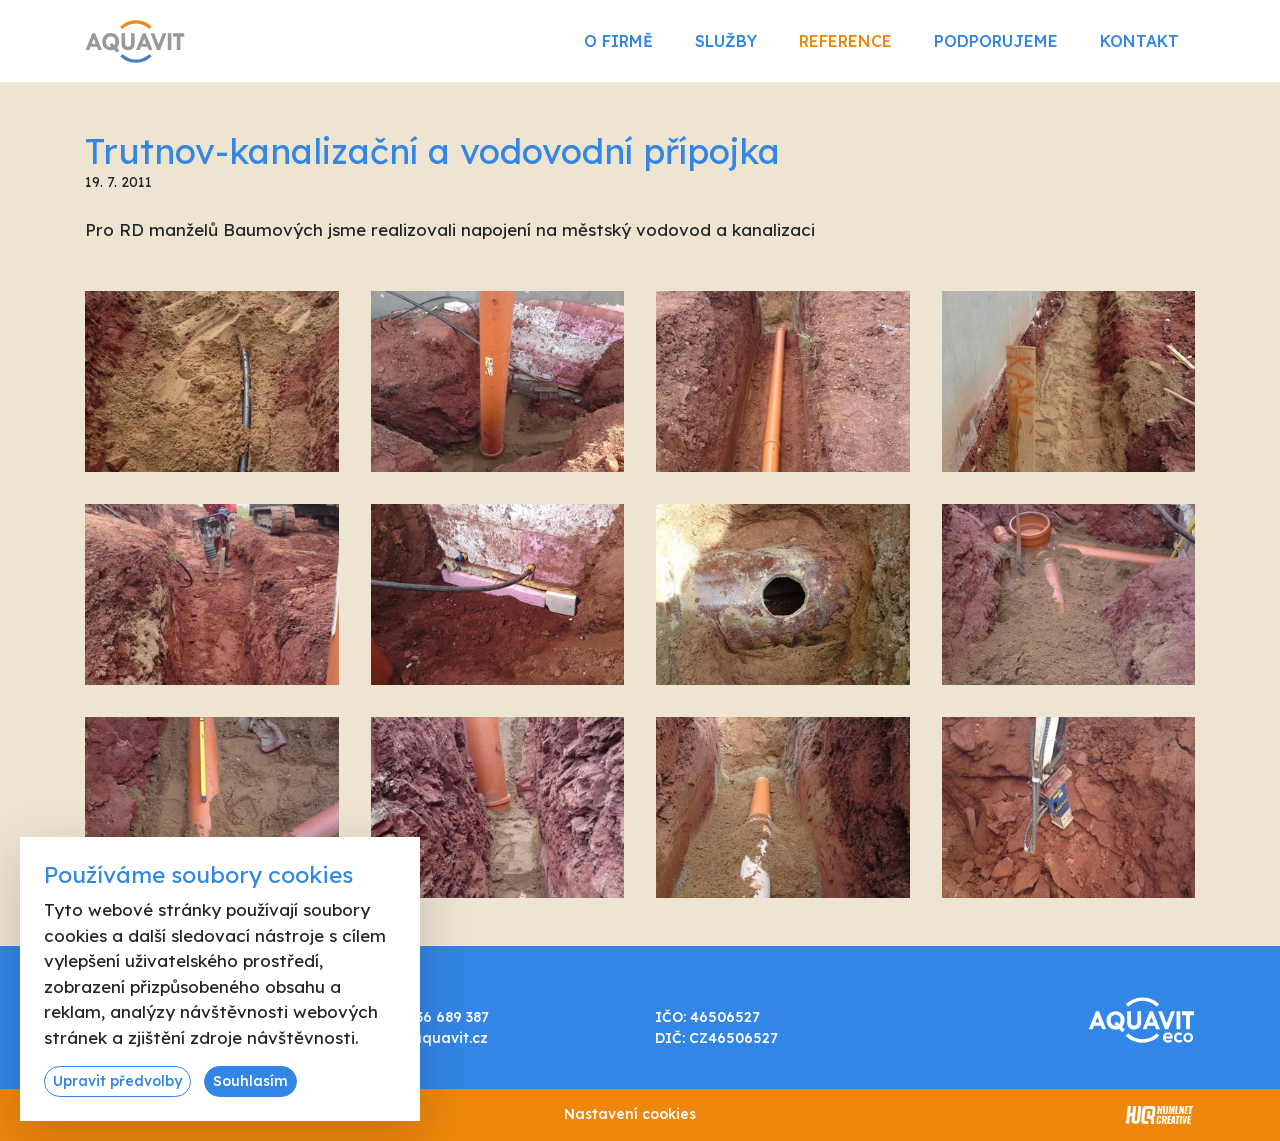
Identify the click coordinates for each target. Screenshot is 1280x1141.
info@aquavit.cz (429, 1038)
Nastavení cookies (630, 1114)
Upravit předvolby (117, 1081)
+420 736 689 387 (429, 1017)
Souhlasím (250, 1081)
